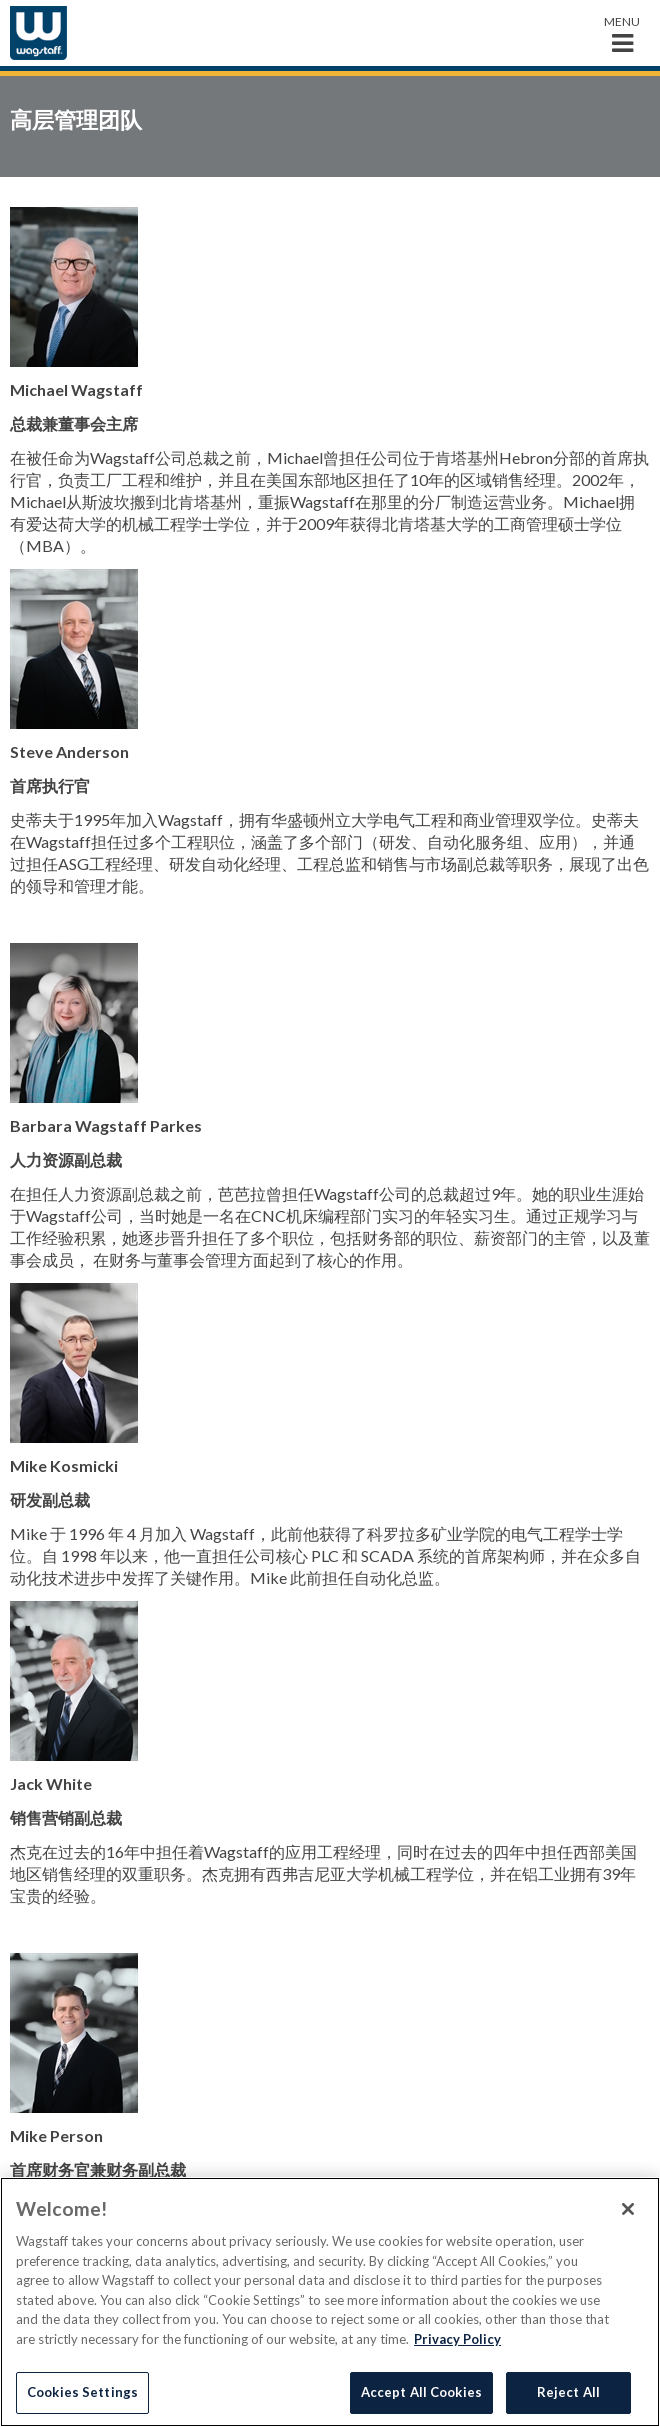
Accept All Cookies (421, 2392)
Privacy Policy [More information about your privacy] (457, 2339)
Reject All (568, 2392)
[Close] (628, 2209)
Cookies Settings (82, 2392)
